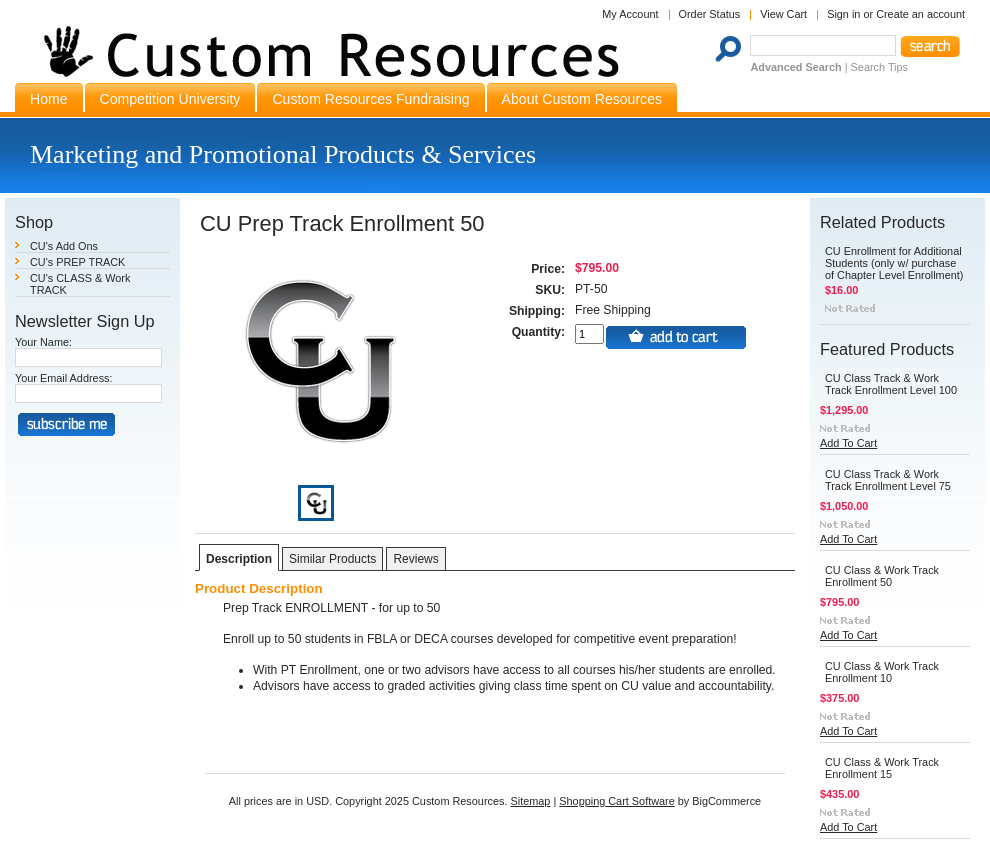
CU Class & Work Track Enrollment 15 (882, 768)
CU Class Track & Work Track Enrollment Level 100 (891, 384)
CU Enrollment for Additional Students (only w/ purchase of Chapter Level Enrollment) (894, 263)
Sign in (843, 14)
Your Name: (43, 342)
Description (239, 559)
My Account (630, 14)
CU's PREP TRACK (77, 262)
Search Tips (879, 67)
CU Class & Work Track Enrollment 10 (882, 672)
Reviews (415, 559)
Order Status (710, 14)
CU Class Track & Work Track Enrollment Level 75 (888, 480)
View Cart (783, 14)
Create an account (920, 14)
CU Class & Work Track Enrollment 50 (882, 576)
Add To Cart (848, 443)
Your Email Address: (64, 378)
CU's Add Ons (64, 246)
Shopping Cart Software (616, 801)
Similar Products (332, 559)
